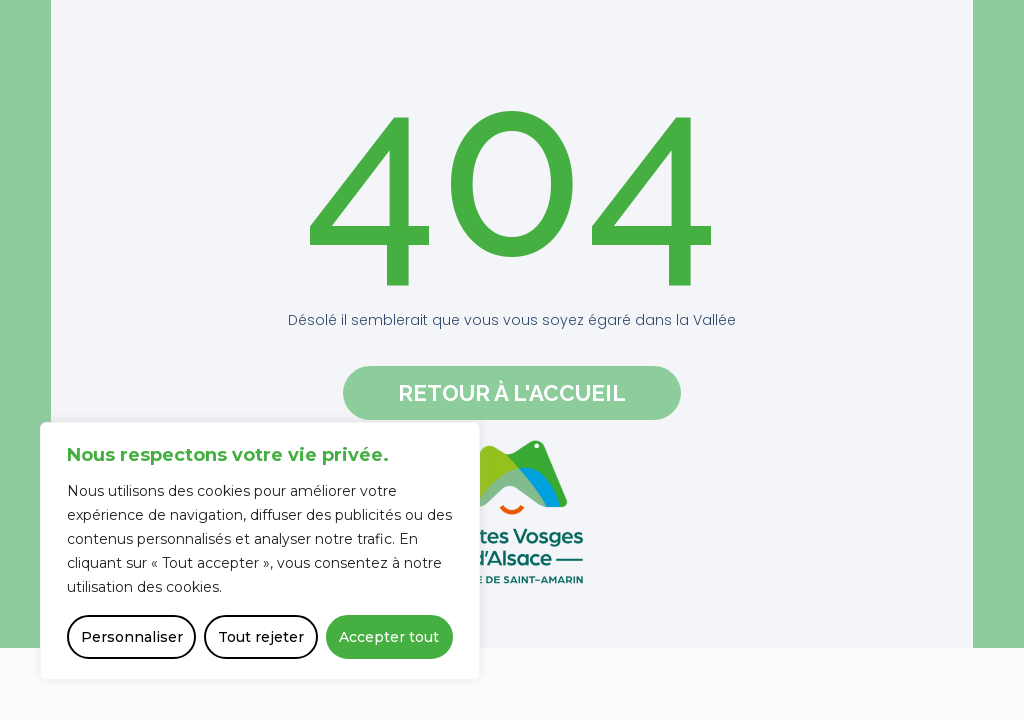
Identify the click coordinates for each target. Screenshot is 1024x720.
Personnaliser (132, 637)
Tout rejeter (261, 637)
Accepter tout (389, 637)
